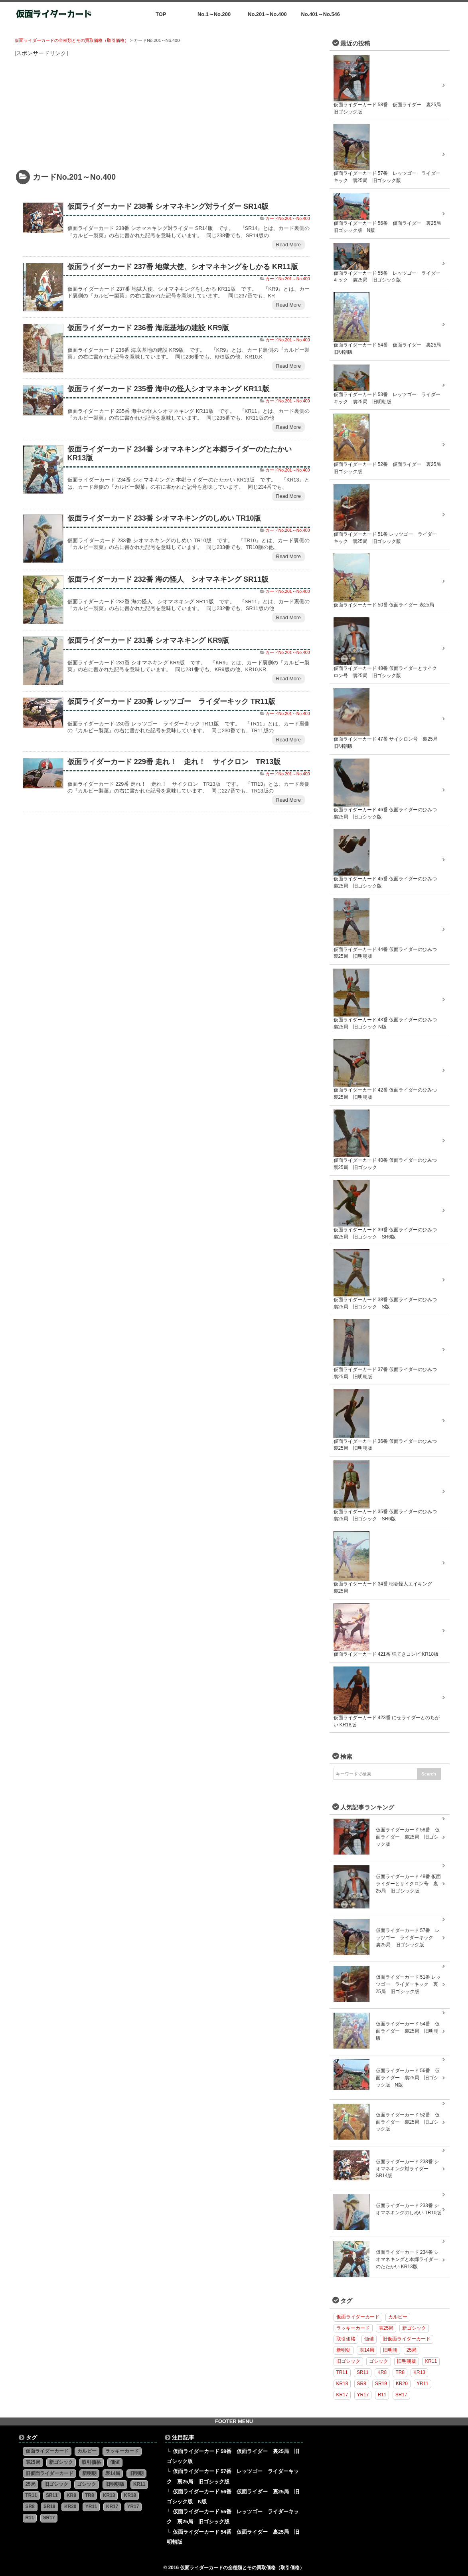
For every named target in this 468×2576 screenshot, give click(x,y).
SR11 (363, 2372)
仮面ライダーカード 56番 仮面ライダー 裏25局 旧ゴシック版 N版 (408, 2078)
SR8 (361, 2383)
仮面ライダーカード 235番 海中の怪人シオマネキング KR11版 (168, 389)
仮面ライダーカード (357, 2317)
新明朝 (343, 2350)
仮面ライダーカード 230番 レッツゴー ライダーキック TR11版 (171, 701)
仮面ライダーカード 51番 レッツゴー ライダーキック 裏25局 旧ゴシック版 (408, 1984)
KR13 (419, 2372)
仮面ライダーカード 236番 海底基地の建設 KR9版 (148, 328)
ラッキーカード (353, 2328)
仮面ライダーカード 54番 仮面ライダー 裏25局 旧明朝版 (408, 2031)
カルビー (397, 2317)
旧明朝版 (406, 2361)
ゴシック (378, 2361)
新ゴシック (414, 2328)
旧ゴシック (348, 2361)
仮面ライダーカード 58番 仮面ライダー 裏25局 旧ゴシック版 (408, 1837)
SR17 (401, 2395)
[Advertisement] (166, 114)
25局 (412, 2350)
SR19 (381, 2383)
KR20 (402, 2383)
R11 (382, 2395)
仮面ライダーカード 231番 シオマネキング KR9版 (148, 640)
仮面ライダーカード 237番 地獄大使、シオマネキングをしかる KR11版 (182, 267)
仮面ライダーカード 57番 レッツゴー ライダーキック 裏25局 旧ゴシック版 (408, 1938)
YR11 (423, 2383)
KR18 (342, 2383)
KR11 (431, 2361)
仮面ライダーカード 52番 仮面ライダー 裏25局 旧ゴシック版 (408, 2122)
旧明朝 (390, 2350)
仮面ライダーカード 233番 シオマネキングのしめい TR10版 (164, 518)
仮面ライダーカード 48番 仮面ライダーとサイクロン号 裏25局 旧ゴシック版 (408, 1884)
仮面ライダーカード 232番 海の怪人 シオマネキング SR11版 (168, 579)
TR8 (399, 2372)
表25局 (386, 2328)
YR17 (363, 2395)
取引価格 (345, 2339)
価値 (369, 2339)
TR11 (342, 2372)
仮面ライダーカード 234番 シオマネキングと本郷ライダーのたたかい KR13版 (407, 2259)
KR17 (342, 2395)
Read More (288, 245)
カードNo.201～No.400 (287, 218)
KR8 (382, 2372)
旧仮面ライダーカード (406, 2339)
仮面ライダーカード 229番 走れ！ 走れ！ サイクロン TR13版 (174, 762)
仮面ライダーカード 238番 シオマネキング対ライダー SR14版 (168, 206)
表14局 (366, 2350)
